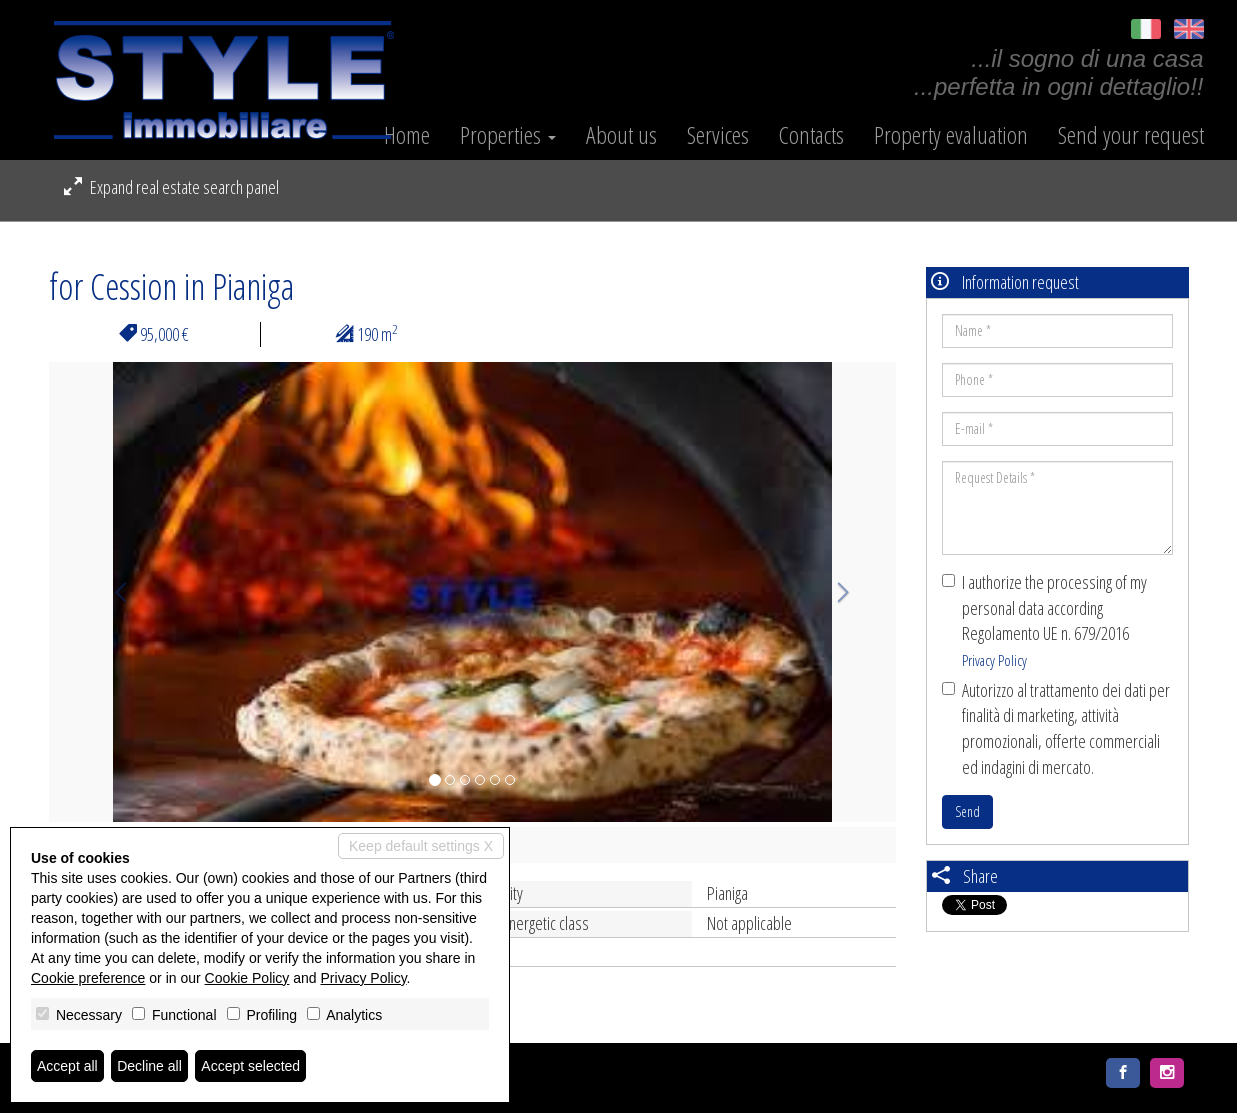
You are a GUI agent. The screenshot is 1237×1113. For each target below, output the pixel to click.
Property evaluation (951, 135)
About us (621, 135)
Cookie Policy (247, 978)
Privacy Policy (994, 660)
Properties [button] (508, 135)
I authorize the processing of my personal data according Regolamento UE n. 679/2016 (1044, 620)
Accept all (67, 1066)
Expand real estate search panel (171, 187)
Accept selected (250, 1066)
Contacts (811, 135)
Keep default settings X (421, 846)
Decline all (149, 1066)
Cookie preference (88, 978)
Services (718, 135)
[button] (112, 592)
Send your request (1131, 135)
